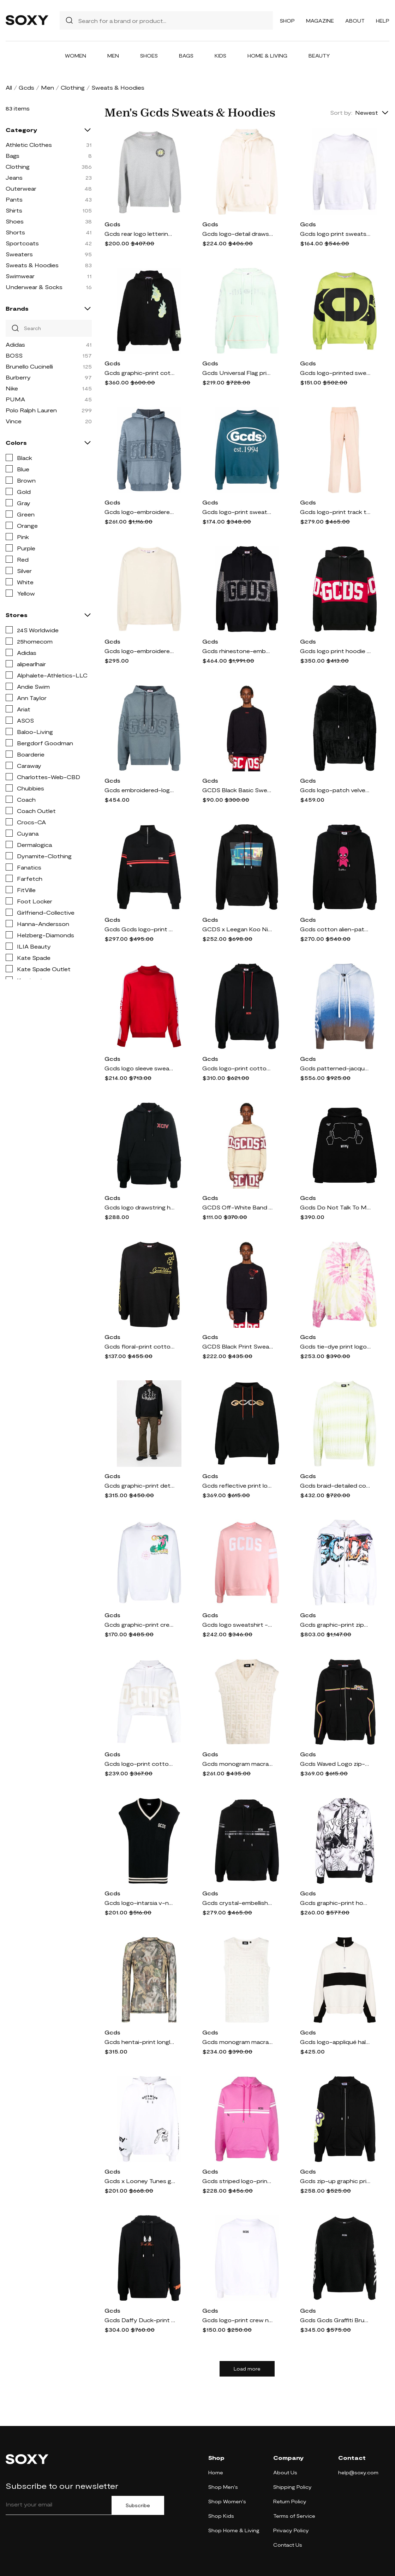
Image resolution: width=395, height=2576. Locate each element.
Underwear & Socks (34, 286)
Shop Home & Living (233, 2530)
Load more (247, 2369)
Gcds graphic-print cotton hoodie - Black (139, 372)
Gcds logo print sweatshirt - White (335, 233)
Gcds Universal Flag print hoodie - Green (237, 372)
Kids (220, 56)
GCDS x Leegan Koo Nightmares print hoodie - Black (237, 929)
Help (382, 21)
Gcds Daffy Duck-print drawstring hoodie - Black (139, 2320)
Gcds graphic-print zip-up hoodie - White (335, 1624)
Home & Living (267, 56)
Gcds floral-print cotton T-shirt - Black (139, 1346)
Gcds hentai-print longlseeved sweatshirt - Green (139, 2041)
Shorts (15, 232)
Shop (287, 21)
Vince (14, 421)
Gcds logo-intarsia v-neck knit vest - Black (139, 1902)
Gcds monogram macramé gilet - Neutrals (237, 1763)
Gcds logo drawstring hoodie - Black (139, 1207)
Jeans (14, 177)
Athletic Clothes (29, 144)
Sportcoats (22, 243)
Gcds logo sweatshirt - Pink (237, 1624)
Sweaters (19, 254)
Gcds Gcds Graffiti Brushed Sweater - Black (335, 2320)
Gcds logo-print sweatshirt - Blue (237, 511)
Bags (186, 56)
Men (113, 56)
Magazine (320, 21)
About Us (285, 2472)
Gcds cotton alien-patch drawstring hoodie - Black (335, 929)
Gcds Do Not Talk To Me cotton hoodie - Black (335, 1207)
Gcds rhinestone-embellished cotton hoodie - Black (237, 650)
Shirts (14, 210)
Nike (12, 388)
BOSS (14, 355)
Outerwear (21, 188)
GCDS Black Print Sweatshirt (237, 1346)
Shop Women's (227, 2501)
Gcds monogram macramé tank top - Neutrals (237, 2041)
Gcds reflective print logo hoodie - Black (237, 1485)
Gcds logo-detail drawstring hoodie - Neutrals (237, 233)
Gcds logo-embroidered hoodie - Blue (139, 511)
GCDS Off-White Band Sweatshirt (237, 1207)
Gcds (26, 87)
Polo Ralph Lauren (31, 410)
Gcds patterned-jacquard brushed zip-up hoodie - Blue (335, 1068)
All (9, 87)
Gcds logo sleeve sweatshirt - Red (139, 1068)
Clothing (73, 87)
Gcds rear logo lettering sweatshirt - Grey (139, 233)
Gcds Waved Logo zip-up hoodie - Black (335, 1763)
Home (215, 2472)
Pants (14, 199)
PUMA (15, 399)
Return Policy (289, 2501)
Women (75, 56)
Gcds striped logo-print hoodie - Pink (237, 2180)
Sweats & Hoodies (32, 265)
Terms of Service (294, 2516)
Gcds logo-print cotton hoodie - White (139, 1763)
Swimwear (20, 276)
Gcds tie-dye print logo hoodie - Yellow (335, 1346)
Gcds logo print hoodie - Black (335, 650)
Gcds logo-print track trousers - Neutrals (335, 511)
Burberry (18, 377)
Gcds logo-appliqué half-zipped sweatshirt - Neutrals (335, 2041)
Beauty (319, 56)
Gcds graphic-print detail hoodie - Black (139, 1485)
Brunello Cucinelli (29, 366)
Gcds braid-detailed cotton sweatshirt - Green (335, 1485)
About (355, 21)
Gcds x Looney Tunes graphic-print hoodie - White (139, 2180)
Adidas (15, 344)
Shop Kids (221, 2516)
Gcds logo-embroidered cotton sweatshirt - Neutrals (139, 650)
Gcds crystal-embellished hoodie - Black (237, 1902)
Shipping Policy (292, 2487)
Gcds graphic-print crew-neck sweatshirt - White (139, 1624)
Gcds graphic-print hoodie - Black (335, 1902)
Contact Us (287, 2545)
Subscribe (138, 2505)
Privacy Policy (291, 2530)
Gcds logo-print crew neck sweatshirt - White (237, 2320)
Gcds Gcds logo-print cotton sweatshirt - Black (139, 929)
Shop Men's (223, 2487)
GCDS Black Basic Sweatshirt (237, 790)
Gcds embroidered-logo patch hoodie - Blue (139, 790)
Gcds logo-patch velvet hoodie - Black (335, 790)
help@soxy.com (358, 2472)
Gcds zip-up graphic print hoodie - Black (335, 2180)
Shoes (149, 56)
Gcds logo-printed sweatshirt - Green (335, 372)
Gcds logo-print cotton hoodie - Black (237, 1068)
